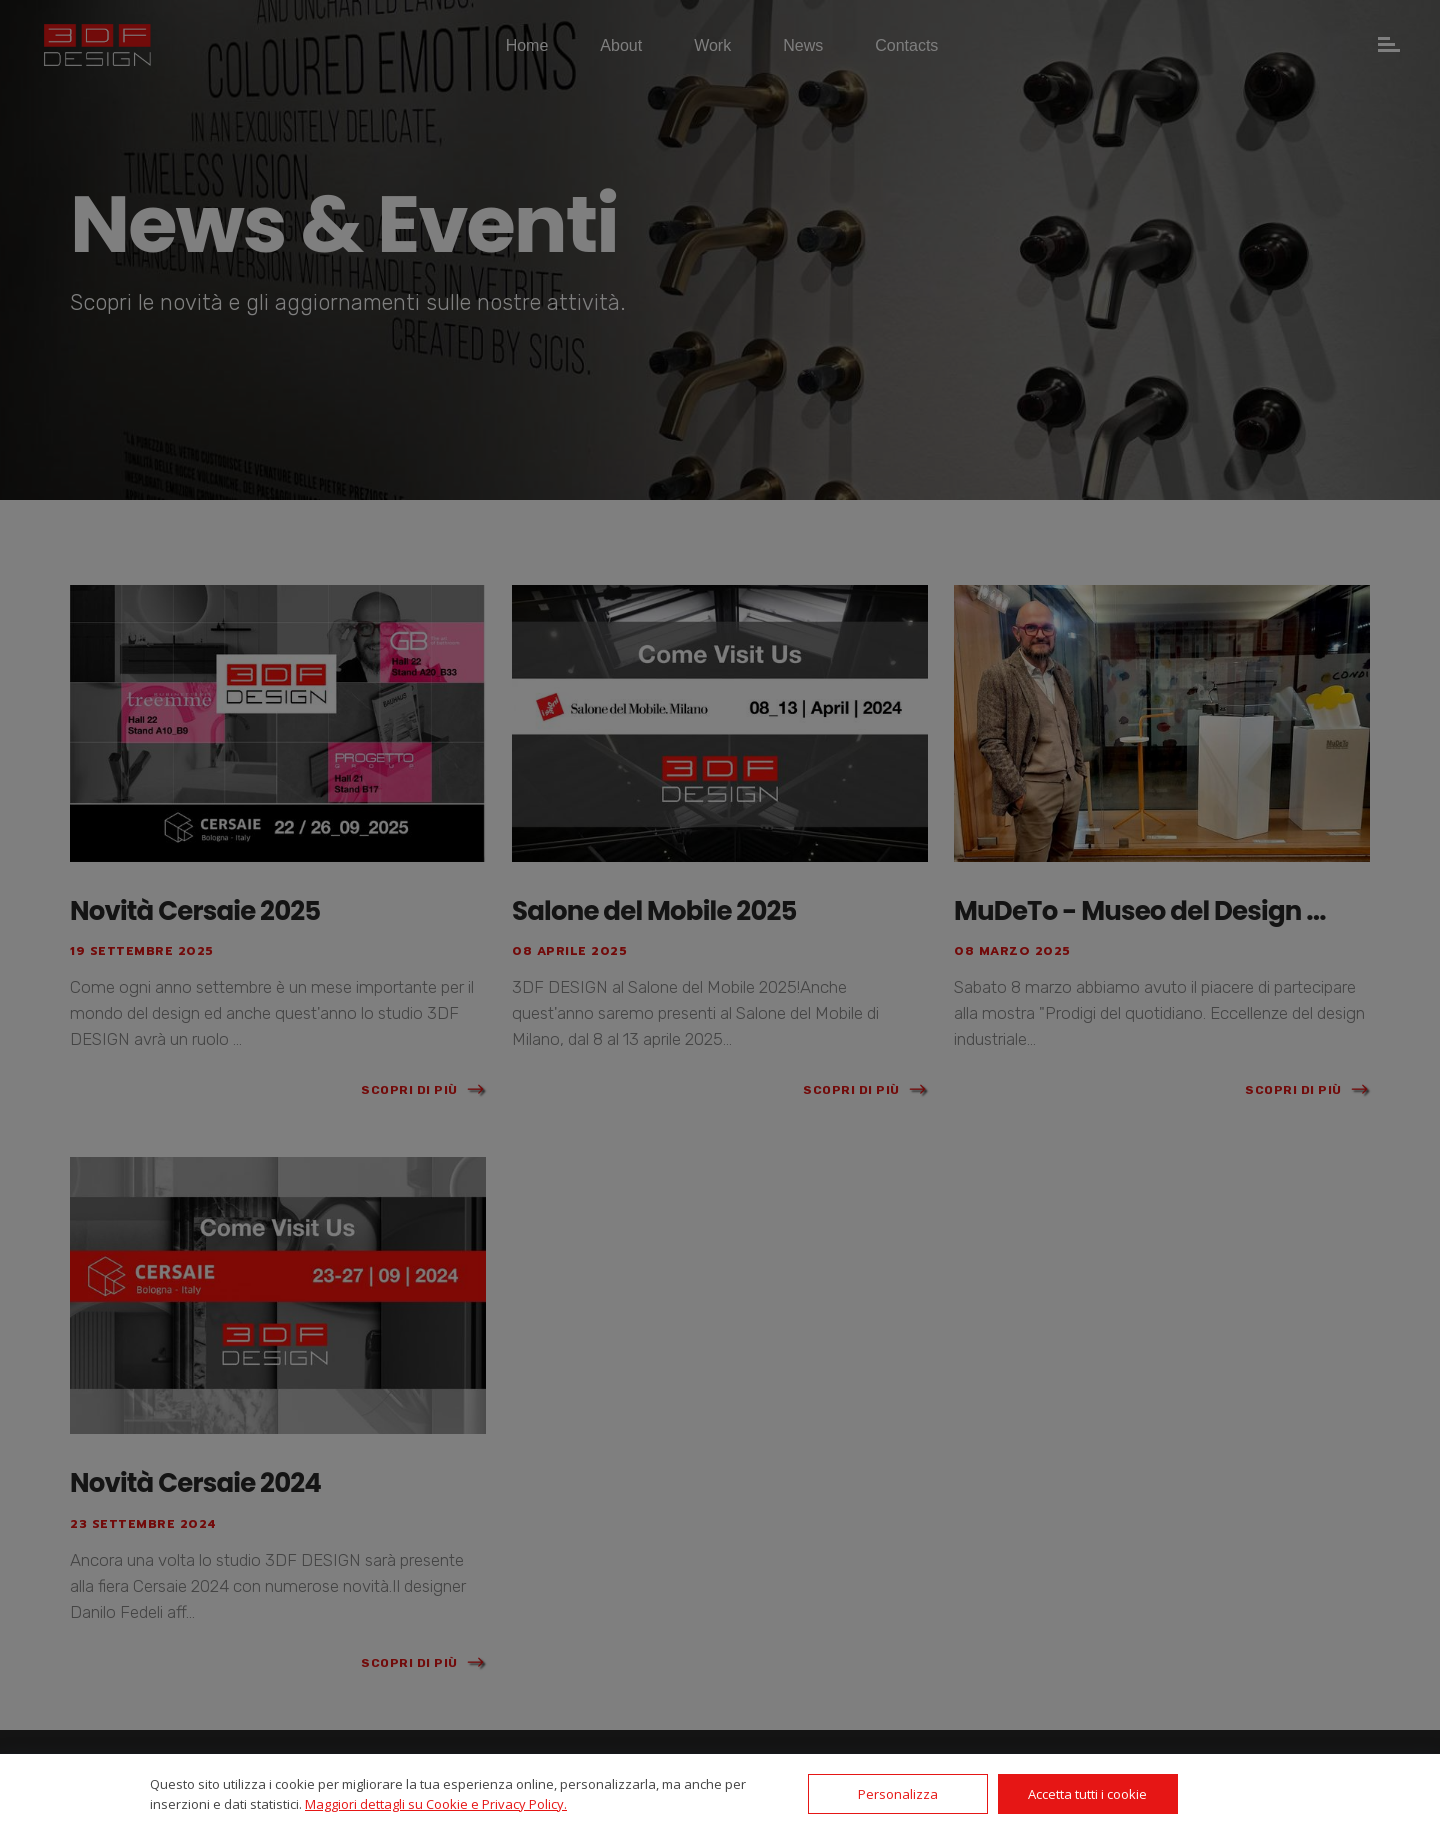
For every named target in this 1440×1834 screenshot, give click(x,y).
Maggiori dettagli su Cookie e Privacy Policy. (436, 1804)
